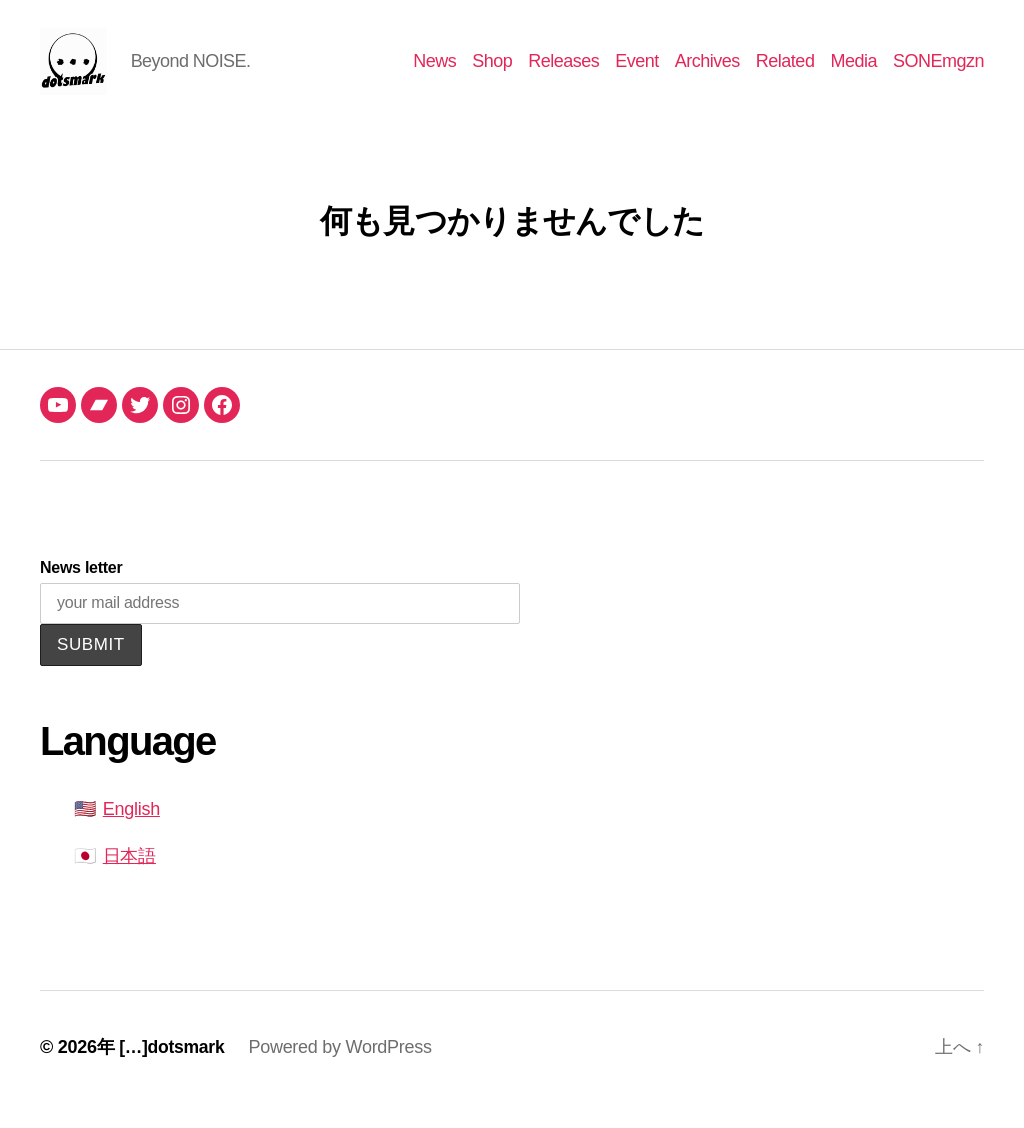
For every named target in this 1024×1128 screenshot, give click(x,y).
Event (637, 72)
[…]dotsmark (173, 1071)
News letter (81, 590)
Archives (707, 72)
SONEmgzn (938, 72)
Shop (492, 72)
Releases (563, 72)
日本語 (129, 880)
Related (785, 72)
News (434, 72)
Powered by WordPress (342, 1071)
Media (853, 72)
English (131, 833)
